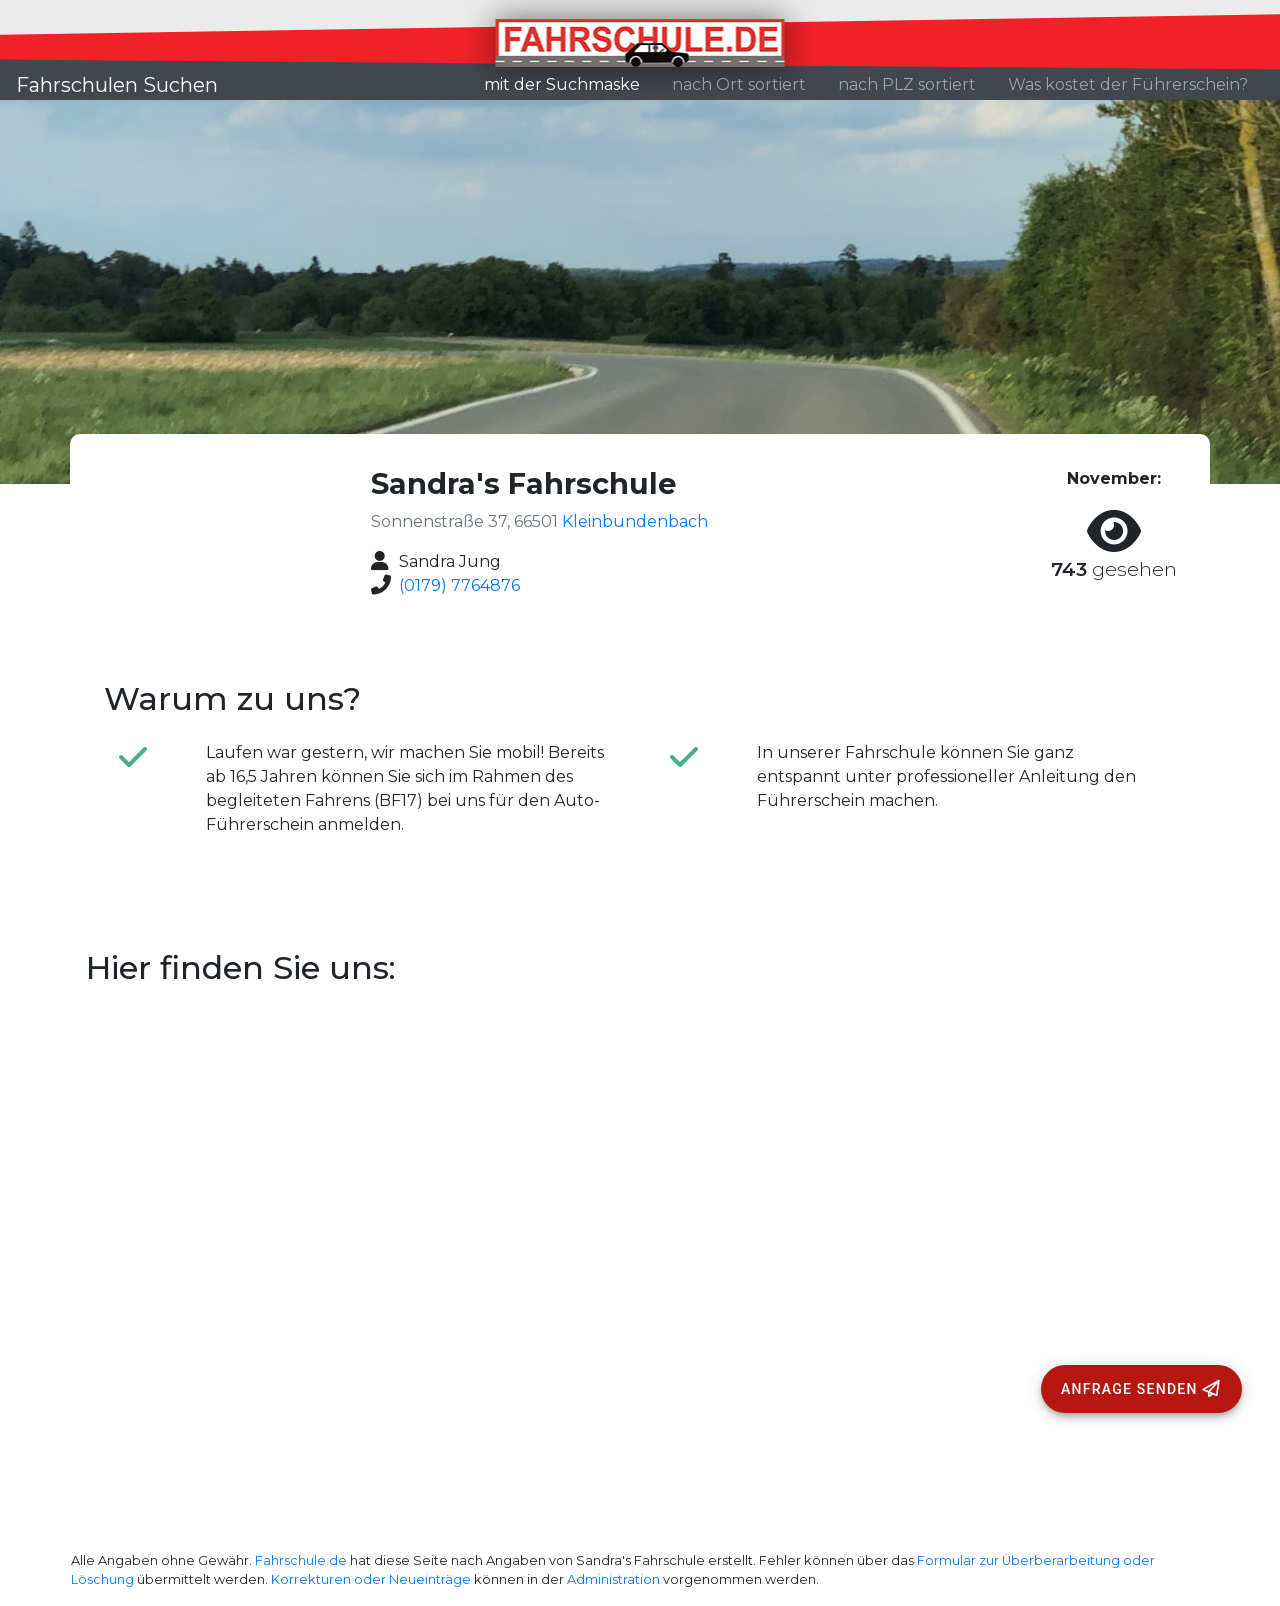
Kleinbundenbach (635, 521)
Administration (613, 1579)
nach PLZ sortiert (907, 84)
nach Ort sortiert (739, 84)
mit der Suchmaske (570, 83)
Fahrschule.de (301, 1560)
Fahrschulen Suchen (117, 85)
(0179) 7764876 (459, 585)
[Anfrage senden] (1141, 1389)
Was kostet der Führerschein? (1128, 84)
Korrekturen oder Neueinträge (371, 1579)
